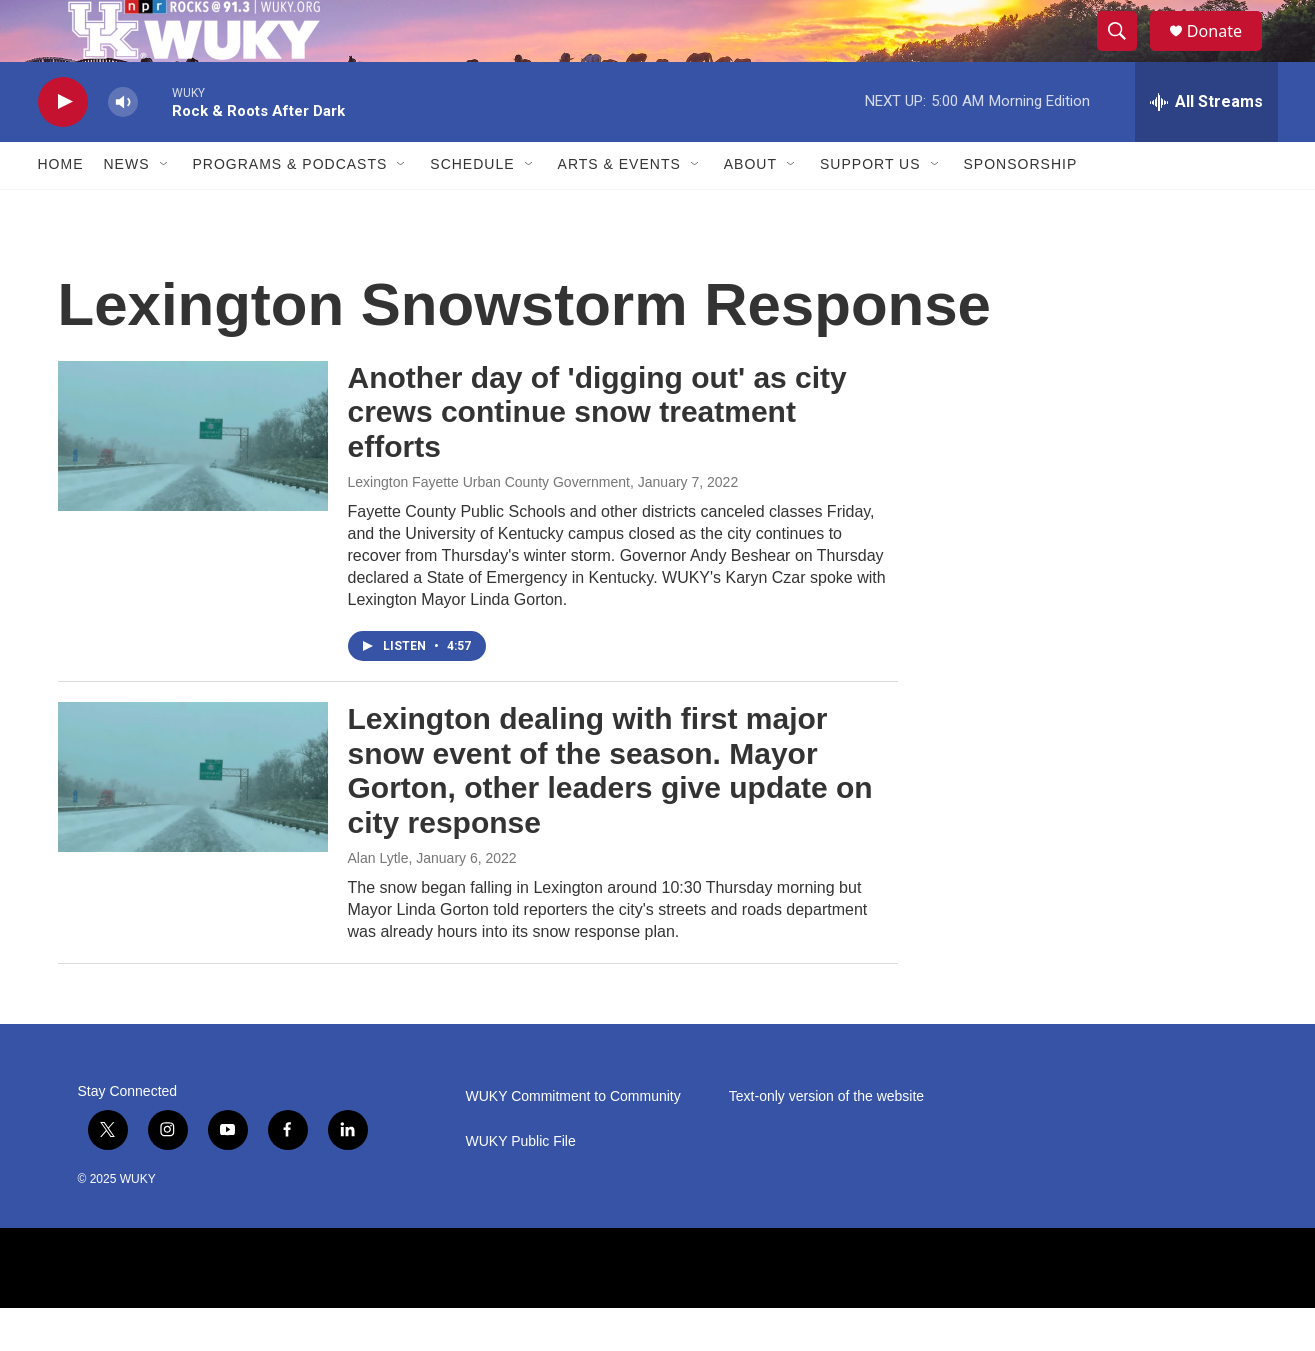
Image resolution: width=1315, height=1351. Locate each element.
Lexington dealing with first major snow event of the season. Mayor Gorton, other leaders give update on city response (610, 813)
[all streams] (1206, 145)
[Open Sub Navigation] (165, 208)
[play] (63, 145)
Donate (1227, 52)
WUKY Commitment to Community (573, 1139)
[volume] (123, 145)
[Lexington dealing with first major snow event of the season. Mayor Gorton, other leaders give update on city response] (193, 820)
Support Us (870, 208)
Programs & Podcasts (290, 208)
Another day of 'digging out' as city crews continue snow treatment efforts (597, 455)
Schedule (472, 208)
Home (61, 208)
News (127, 208)
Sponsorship (1021, 208)
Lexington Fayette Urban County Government (489, 525)
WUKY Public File (521, 1184)
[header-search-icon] (1126, 53)
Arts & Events (619, 208)
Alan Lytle (378, 901)
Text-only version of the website (826, 1139)
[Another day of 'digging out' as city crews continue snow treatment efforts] (193, 479)
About (750, 208)
